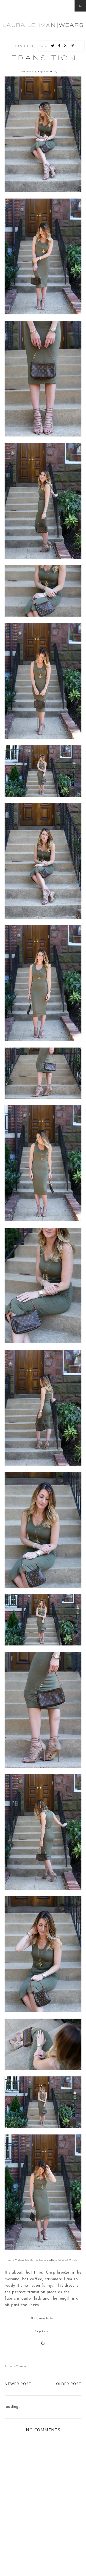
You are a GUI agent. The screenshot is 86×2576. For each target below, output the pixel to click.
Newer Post (18, 2383)
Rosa (52, 2318)
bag (41, 2260)
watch (75, 2260)
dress (11, 2260)
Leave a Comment (16, 2366)
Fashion (24, 46)
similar (30, 2260)
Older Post (68, 2383)
